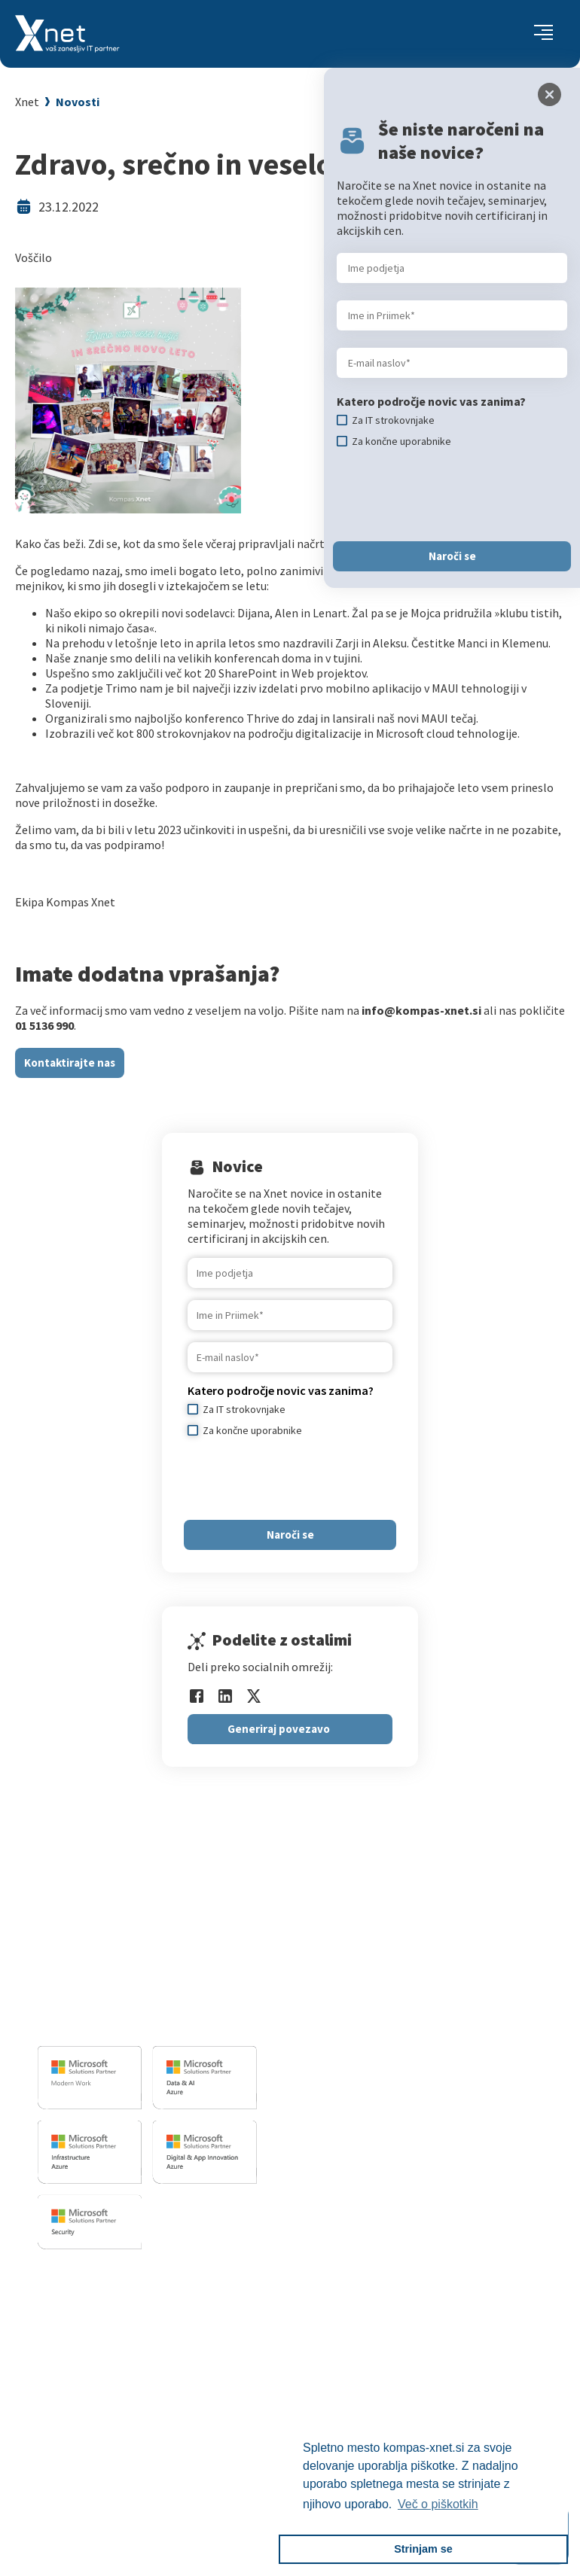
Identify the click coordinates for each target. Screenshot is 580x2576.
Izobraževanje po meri (117, 2336)
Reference (357, 2355)
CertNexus (87, 2430)
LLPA (344, 2411)
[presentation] (302, 1478)
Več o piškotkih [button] (438, 2504)
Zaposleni (357, 2336)
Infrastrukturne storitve (386, 1982)
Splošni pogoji (97, 2393)
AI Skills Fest (93, 2449)
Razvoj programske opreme (395, 1944)
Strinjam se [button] (423, 2549)
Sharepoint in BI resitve (384, 2000)
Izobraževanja (102, 2275)
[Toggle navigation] (543, 34)
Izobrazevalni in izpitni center (401, 1963)
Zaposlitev (358, 2317)
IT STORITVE (352, 1920)
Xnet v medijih (367, 2393)
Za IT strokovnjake (108, 2317)
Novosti (77, 101)
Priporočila (89, 2374)
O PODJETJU (359, 2275)
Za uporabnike (97, 2299)
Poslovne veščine (104, 2355)
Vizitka (349, 2299)
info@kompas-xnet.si (120, 2021)
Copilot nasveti (99, 2468)
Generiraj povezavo (278, 1729)
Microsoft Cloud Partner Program (145, 2411)
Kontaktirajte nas (69, 1062)
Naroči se (290, 1534)
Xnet (27, 101)
